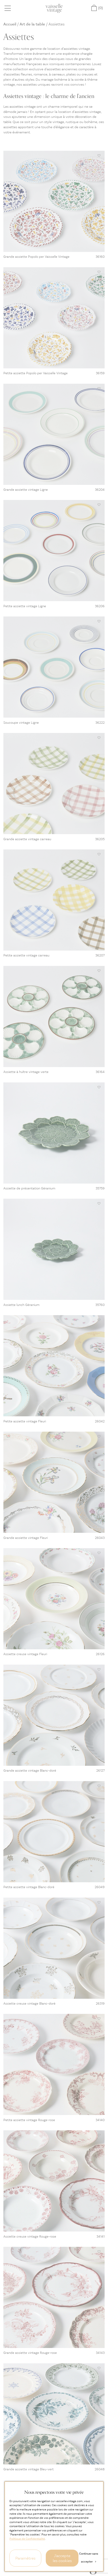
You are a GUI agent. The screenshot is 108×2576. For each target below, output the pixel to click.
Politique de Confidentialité (27, 2538)
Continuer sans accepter (88, 2557)
